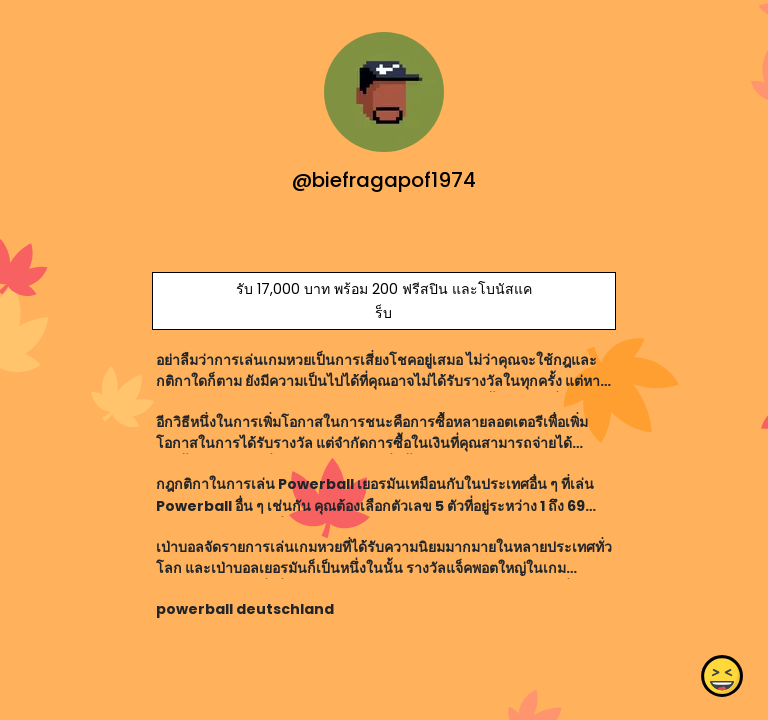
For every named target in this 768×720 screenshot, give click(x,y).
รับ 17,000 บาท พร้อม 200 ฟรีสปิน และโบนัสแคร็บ (384, 301)
